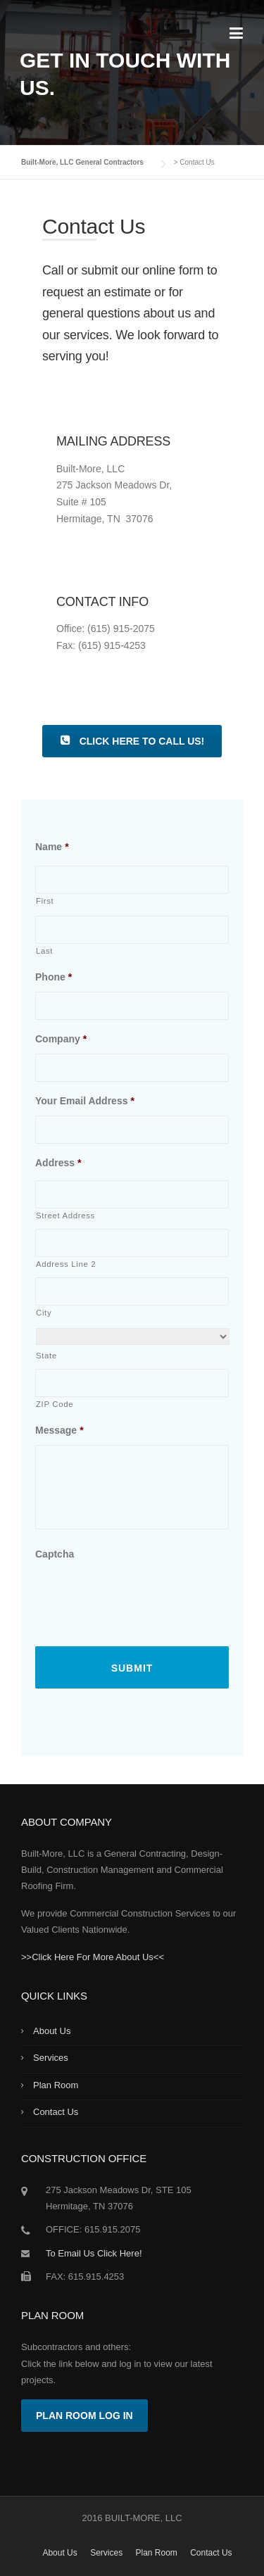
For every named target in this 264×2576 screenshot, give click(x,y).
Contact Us (55, 2112)
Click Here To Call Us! (132, 741)
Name (52, 846)
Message (59, 1430)
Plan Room (55, 2085)
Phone (53, 977)
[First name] (132, 880)
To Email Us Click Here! (94, 2253)
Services (50, 2057)
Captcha (54, 1554)
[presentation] (142, 1596)
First (45, 901)
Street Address (65, 1215)
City (43, 1312)
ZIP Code (54, 1404)
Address (58, 1162)
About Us (51, 2031)
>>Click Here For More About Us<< (92, 1957)
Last (44, 951)
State (46, 1355)
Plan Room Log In (84, 2415)
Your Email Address (84, 1100)
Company (61, 1038)
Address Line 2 (66, 1264)
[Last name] (132, 930)
